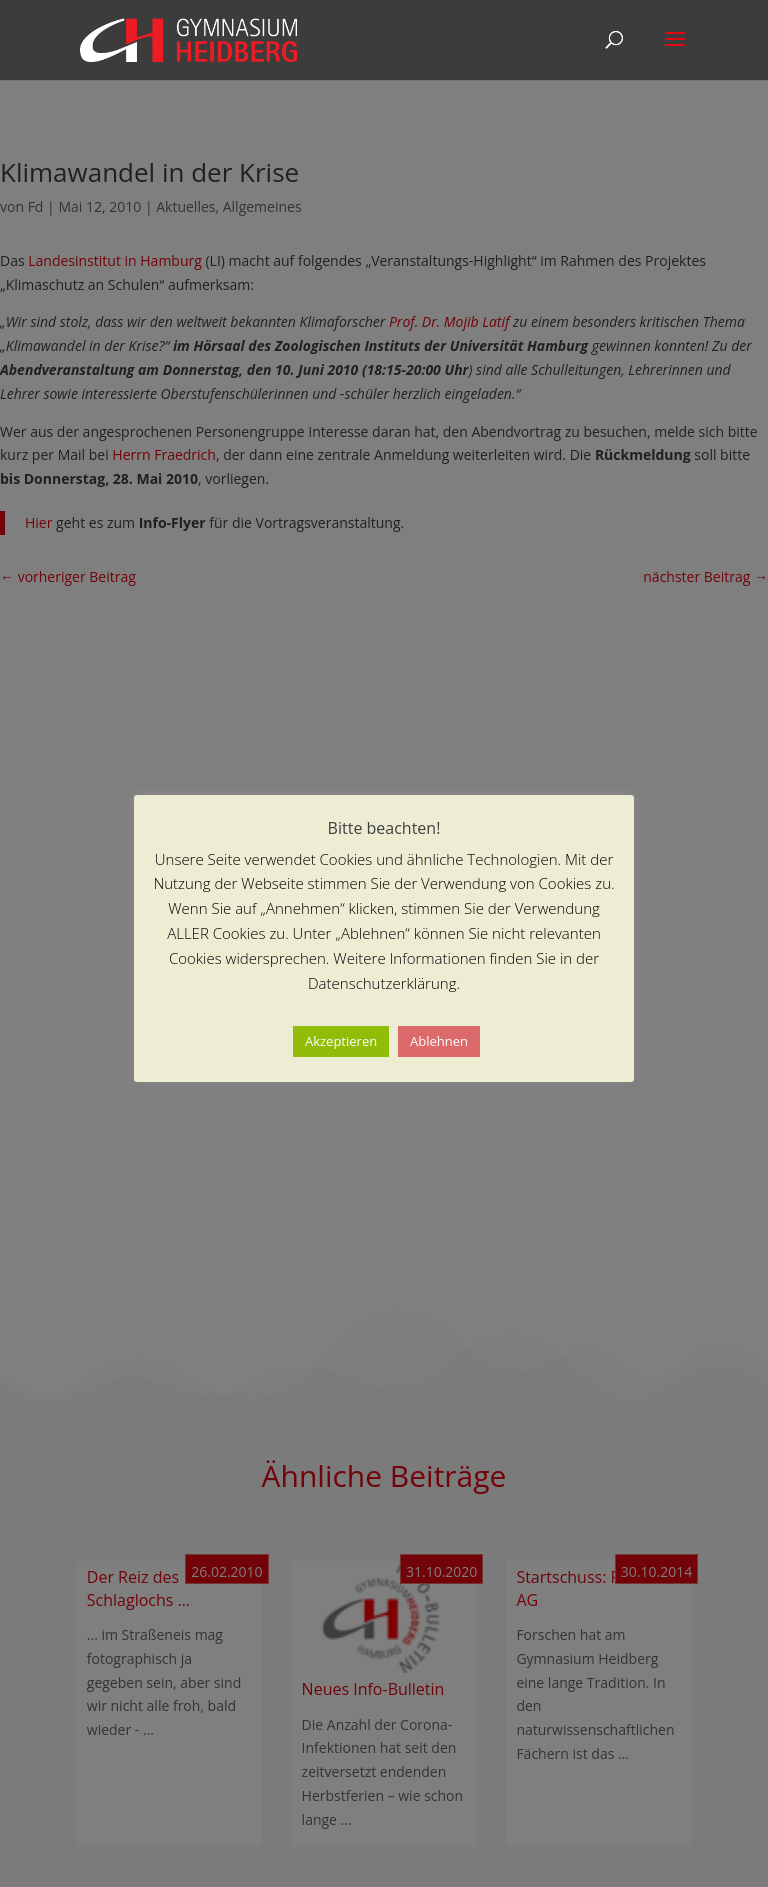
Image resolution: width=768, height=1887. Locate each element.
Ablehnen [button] (439, 1041)
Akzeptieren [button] (341, 1041)
